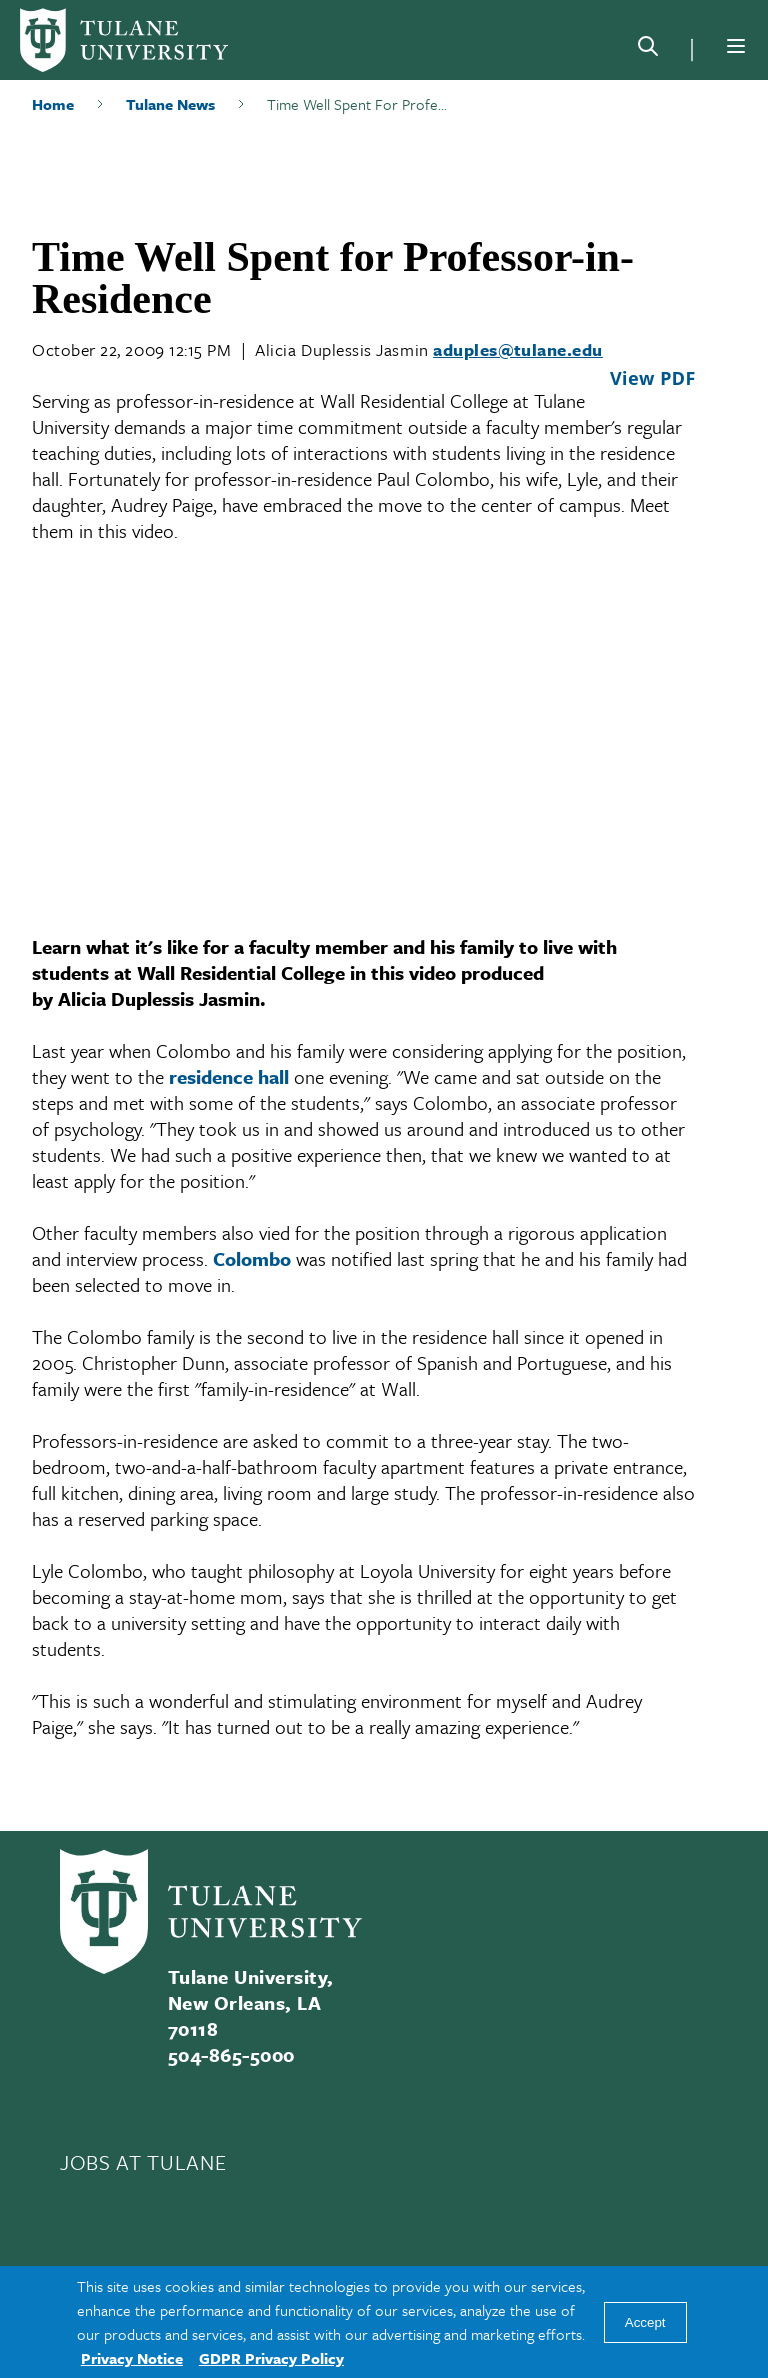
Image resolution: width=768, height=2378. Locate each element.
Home (53, 104)
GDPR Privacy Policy (271, 2358)
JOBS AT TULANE (143, 2162)
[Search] (648, 50)
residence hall (229, 1076)
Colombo (252, 1258)
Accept (645, 2322)
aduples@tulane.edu (518, 349)
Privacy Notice (132, 2358)
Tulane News (170, 104)
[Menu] (736, 46)
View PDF (653, 378)
